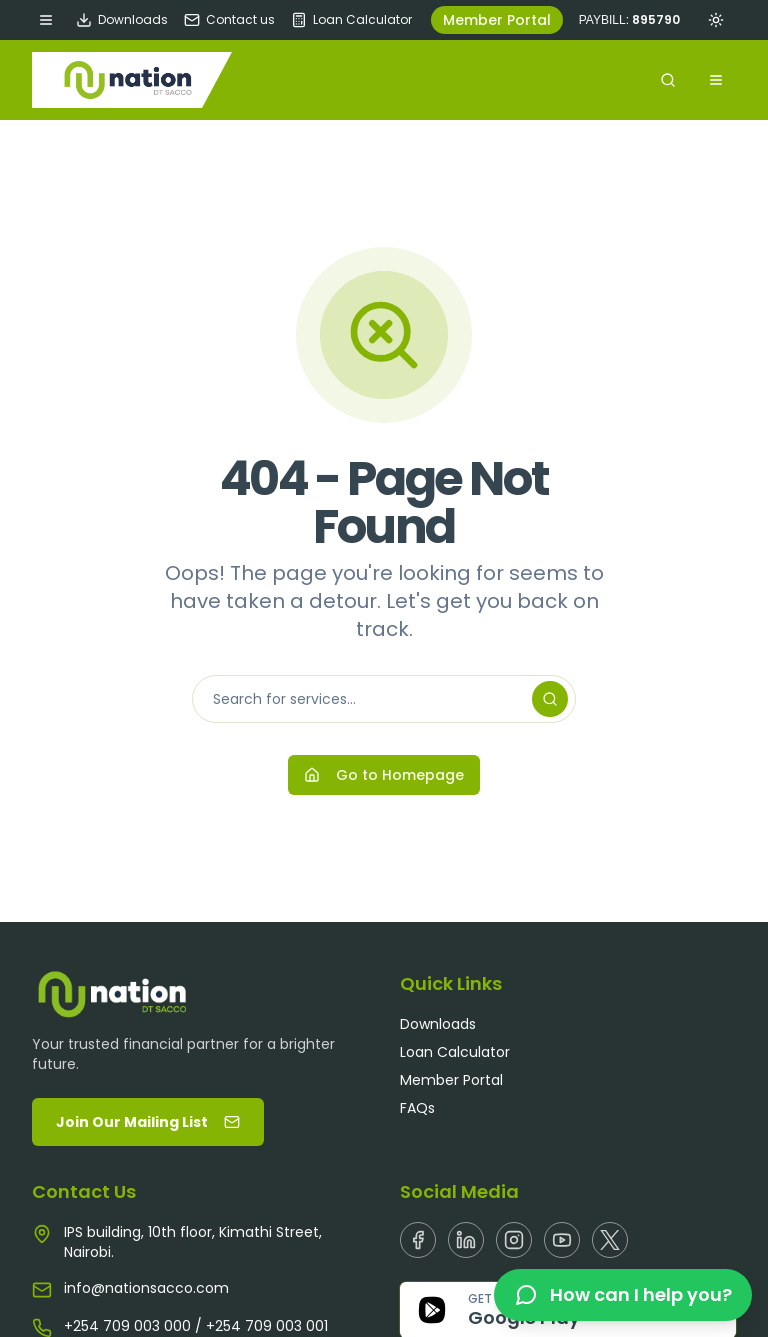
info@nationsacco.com (146, 1288)
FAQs (417, 1108)
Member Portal (497, 20)
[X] (610, 1240)
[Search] (550, 699)
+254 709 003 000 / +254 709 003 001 (196, 1326)
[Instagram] (514, 1240)
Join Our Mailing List (148, 1122)
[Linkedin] (466, 1240)
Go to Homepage (384, 775)
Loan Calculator (351, 20)
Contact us (229, 20)
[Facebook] (418, 1240)
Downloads (122, 20)
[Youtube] (562, 1240)
